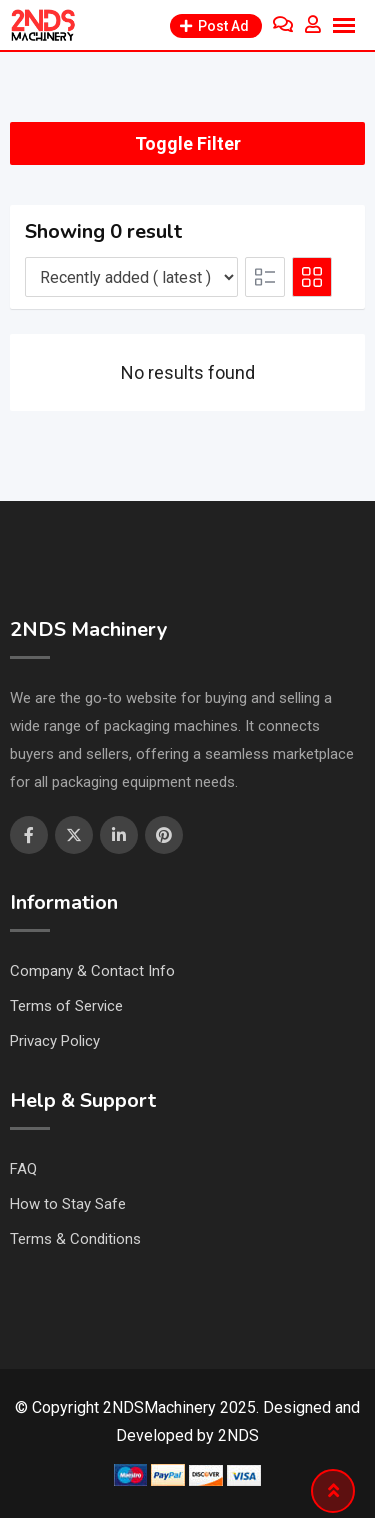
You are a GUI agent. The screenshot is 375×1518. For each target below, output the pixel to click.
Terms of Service (66, 1006)
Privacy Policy (55, 1041)
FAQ (23, 1169)
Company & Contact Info (92, 971)
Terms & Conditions (75, 1239)
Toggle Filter (188, 143)
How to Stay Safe (68, 1204)
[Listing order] (131, 277)
